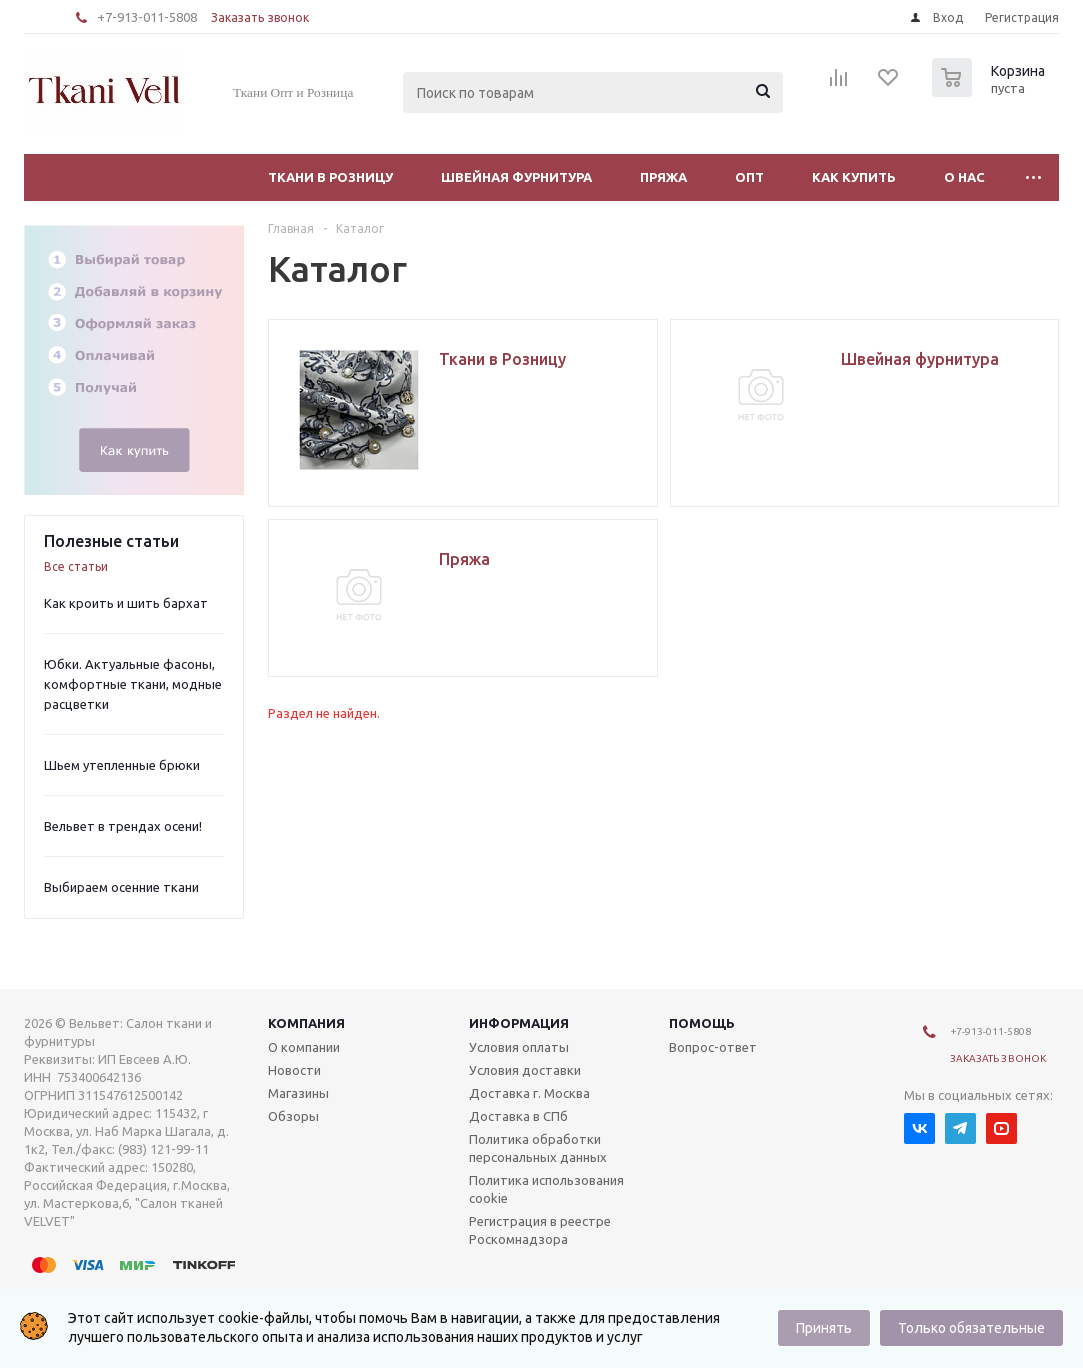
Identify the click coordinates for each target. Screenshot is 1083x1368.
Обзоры (293, 1116)
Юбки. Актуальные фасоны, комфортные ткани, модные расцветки (133, 684)
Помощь (702, 1023)
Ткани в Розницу (330, 177)
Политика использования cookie (546, 1189)
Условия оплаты (519, 1047)
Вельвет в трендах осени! (123, 826)
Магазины (298, 1093)
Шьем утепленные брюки (122, 765)
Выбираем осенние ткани (121, 887)
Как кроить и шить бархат (126, 603)
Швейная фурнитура (516, 177)
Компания (306, 1023)
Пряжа (663, 177)
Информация (519, 1023)
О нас (964, 177)
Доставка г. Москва (529, 1093)
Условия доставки (525, 1070)
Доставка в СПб (518, 1116)
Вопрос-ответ (713, 1047)
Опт (749, 177)
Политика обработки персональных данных (538, 1148)
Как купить (854, 177)
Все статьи (76, 566)
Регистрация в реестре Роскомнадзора (540, 1230)
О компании (304, 1047)
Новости (294, 1070)
